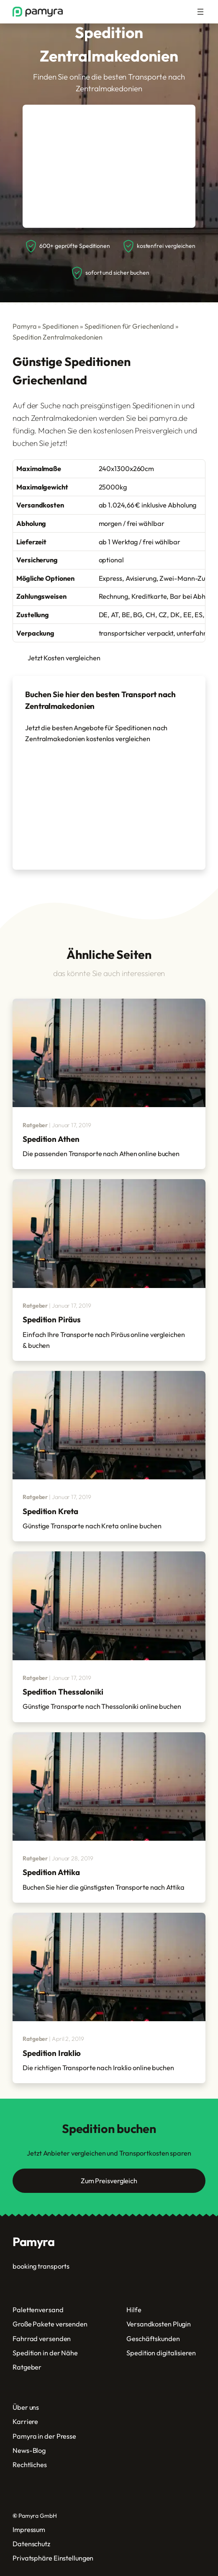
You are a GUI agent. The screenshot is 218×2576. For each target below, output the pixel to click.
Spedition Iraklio (52, 2053)
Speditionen (60, 326)
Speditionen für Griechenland (129, 326)
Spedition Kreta (50, 1511)
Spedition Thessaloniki (63, 1692)
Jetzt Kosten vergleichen (64, 658)
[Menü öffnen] (200, 12)
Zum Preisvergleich (109, 2181)
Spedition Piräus (51, 1319)
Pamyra (24, 326)
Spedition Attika (51, 1872)
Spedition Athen (51, 1139)
